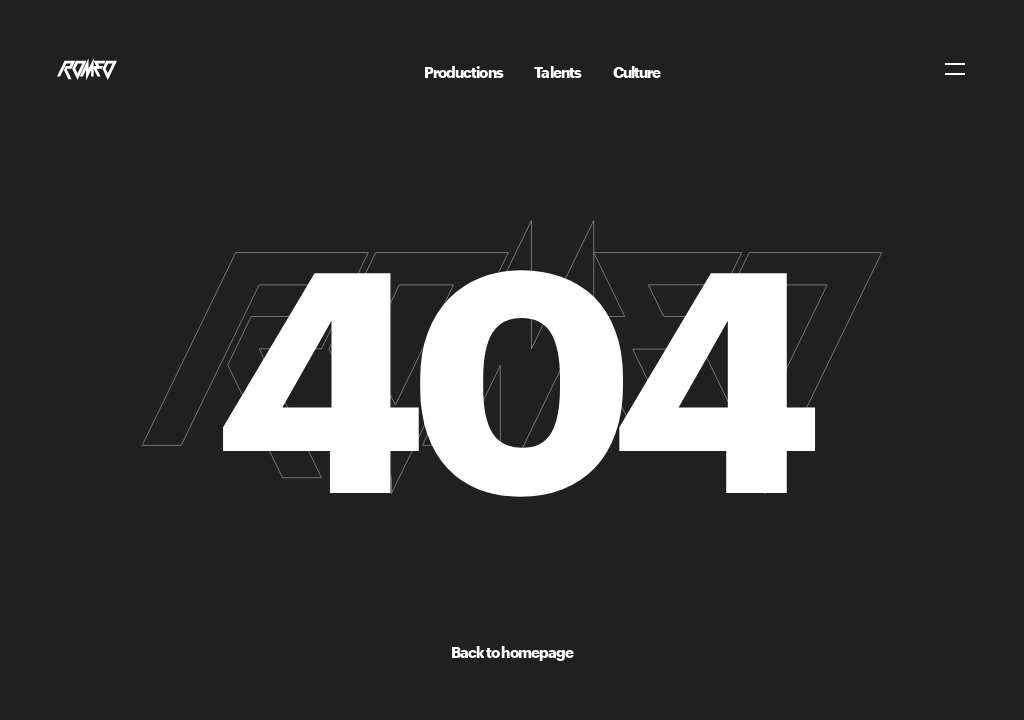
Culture (637, 72)
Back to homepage (512, 652)
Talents (557, 72)
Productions (463, 72)
